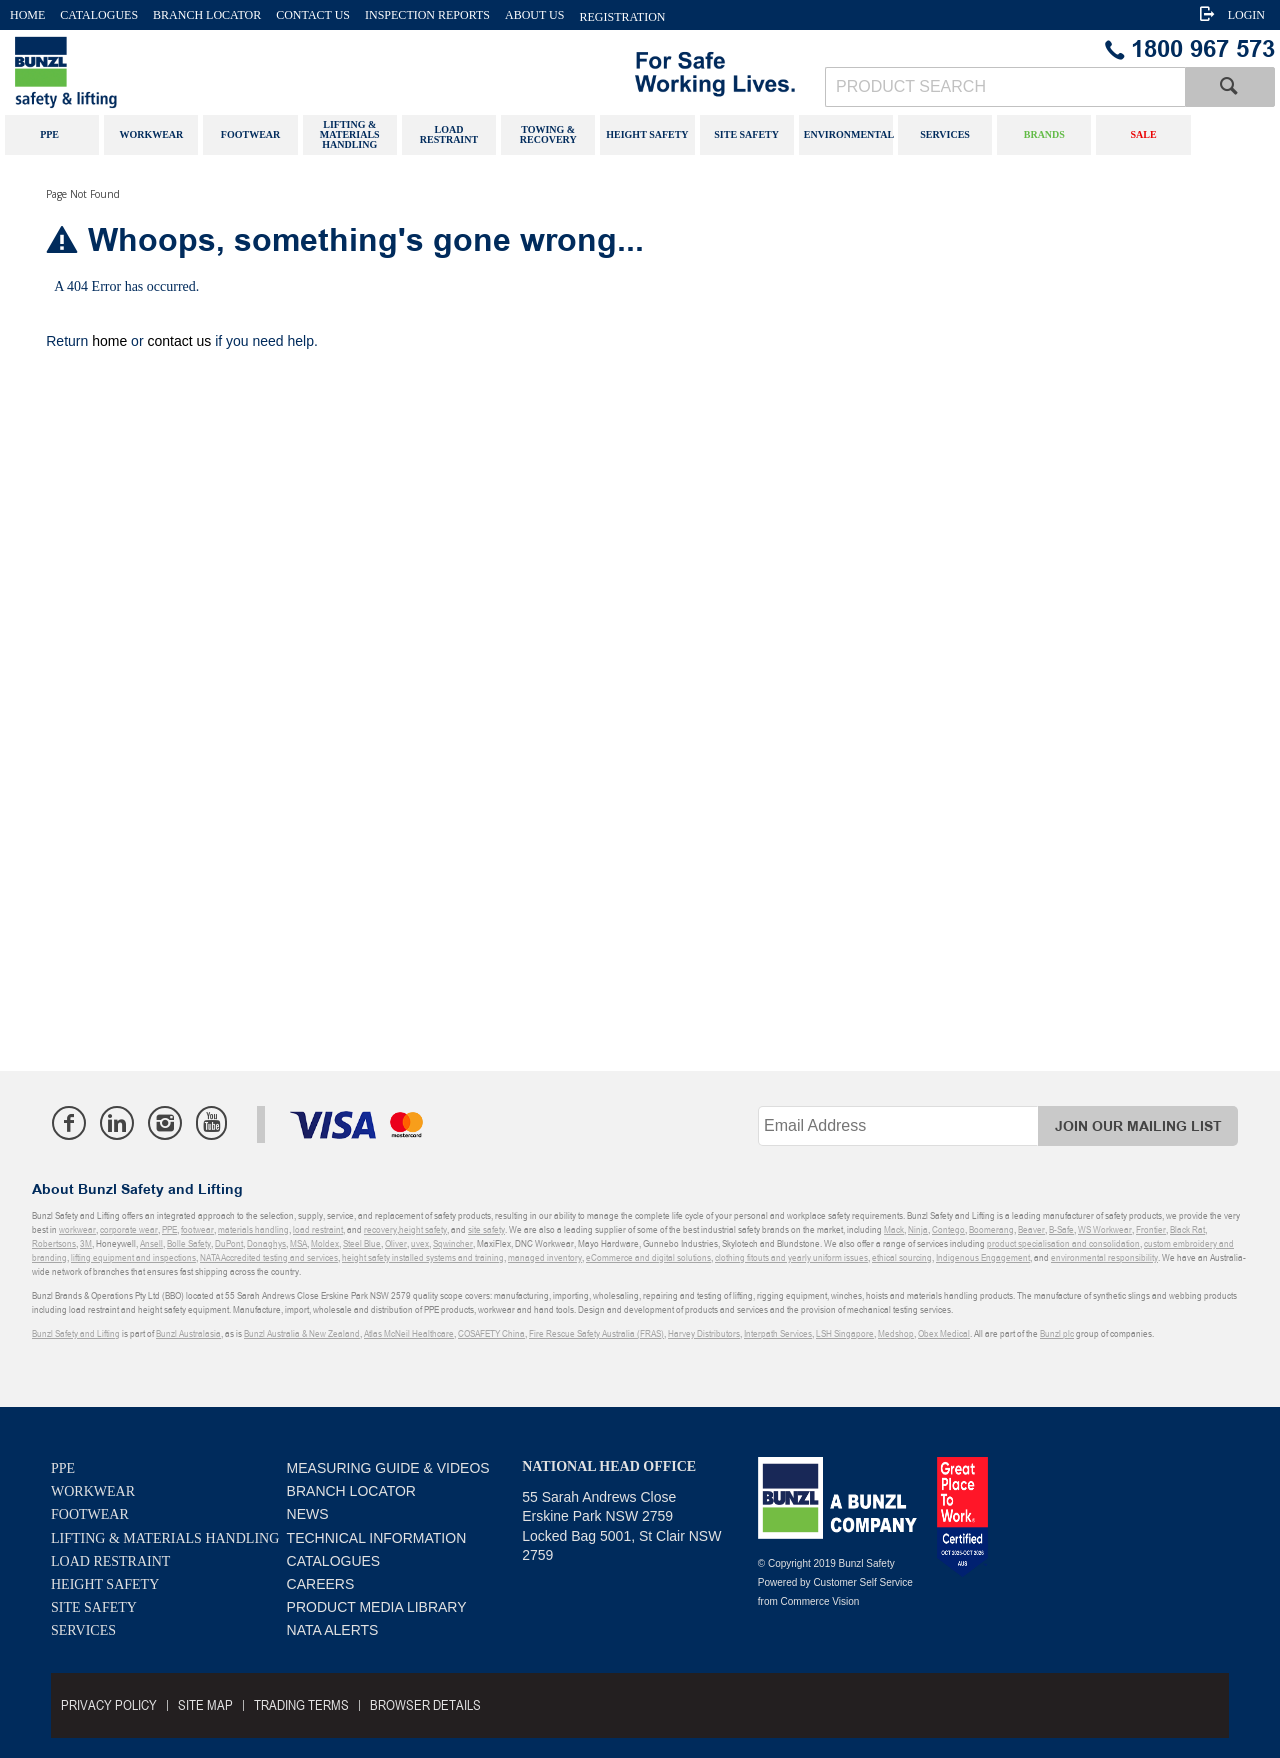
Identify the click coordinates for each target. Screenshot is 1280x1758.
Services (83, 1630)
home (109, 341)
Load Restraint (110, 1561)
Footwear (90, 1514)
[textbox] (1005, 87)
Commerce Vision (820, 1601)
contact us (179, 341)
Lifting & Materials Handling (165, 1538)
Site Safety (94, 1607)
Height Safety (105, 1584)
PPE (63, 1468)
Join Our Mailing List (1138, 1126)
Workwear (93, 1491)
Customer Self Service (862, 1582)
